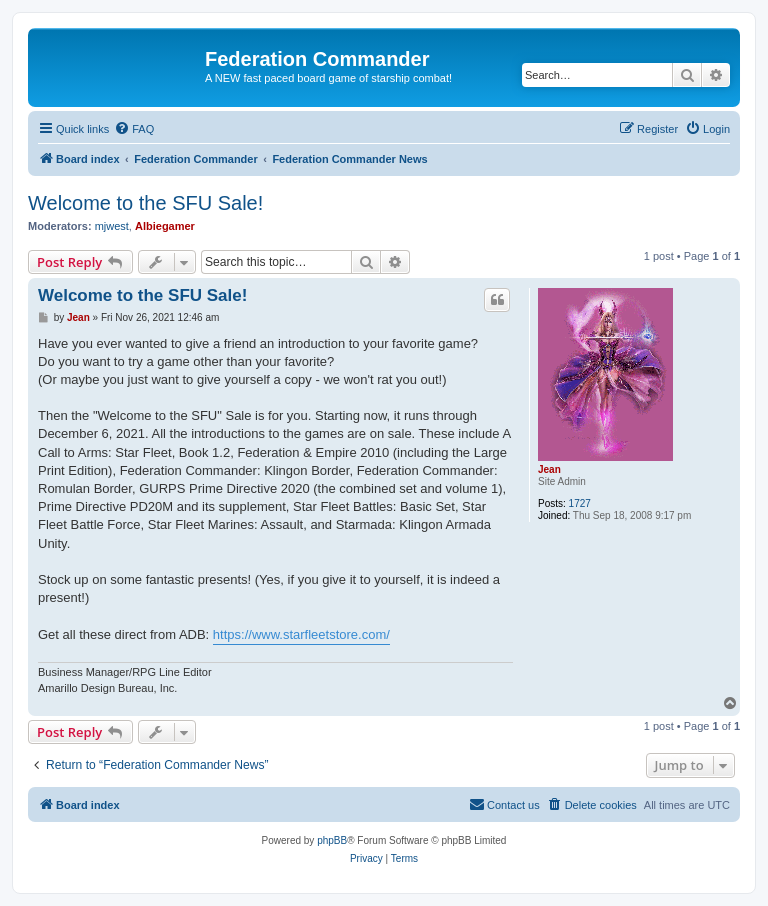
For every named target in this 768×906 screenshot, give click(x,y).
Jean (549, 469)
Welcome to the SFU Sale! (145, 203)
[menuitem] (134, 129)
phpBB (332, 840)
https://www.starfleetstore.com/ (301, 634)
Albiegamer (165, 226)
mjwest (112, 226)
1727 (580, 503)
